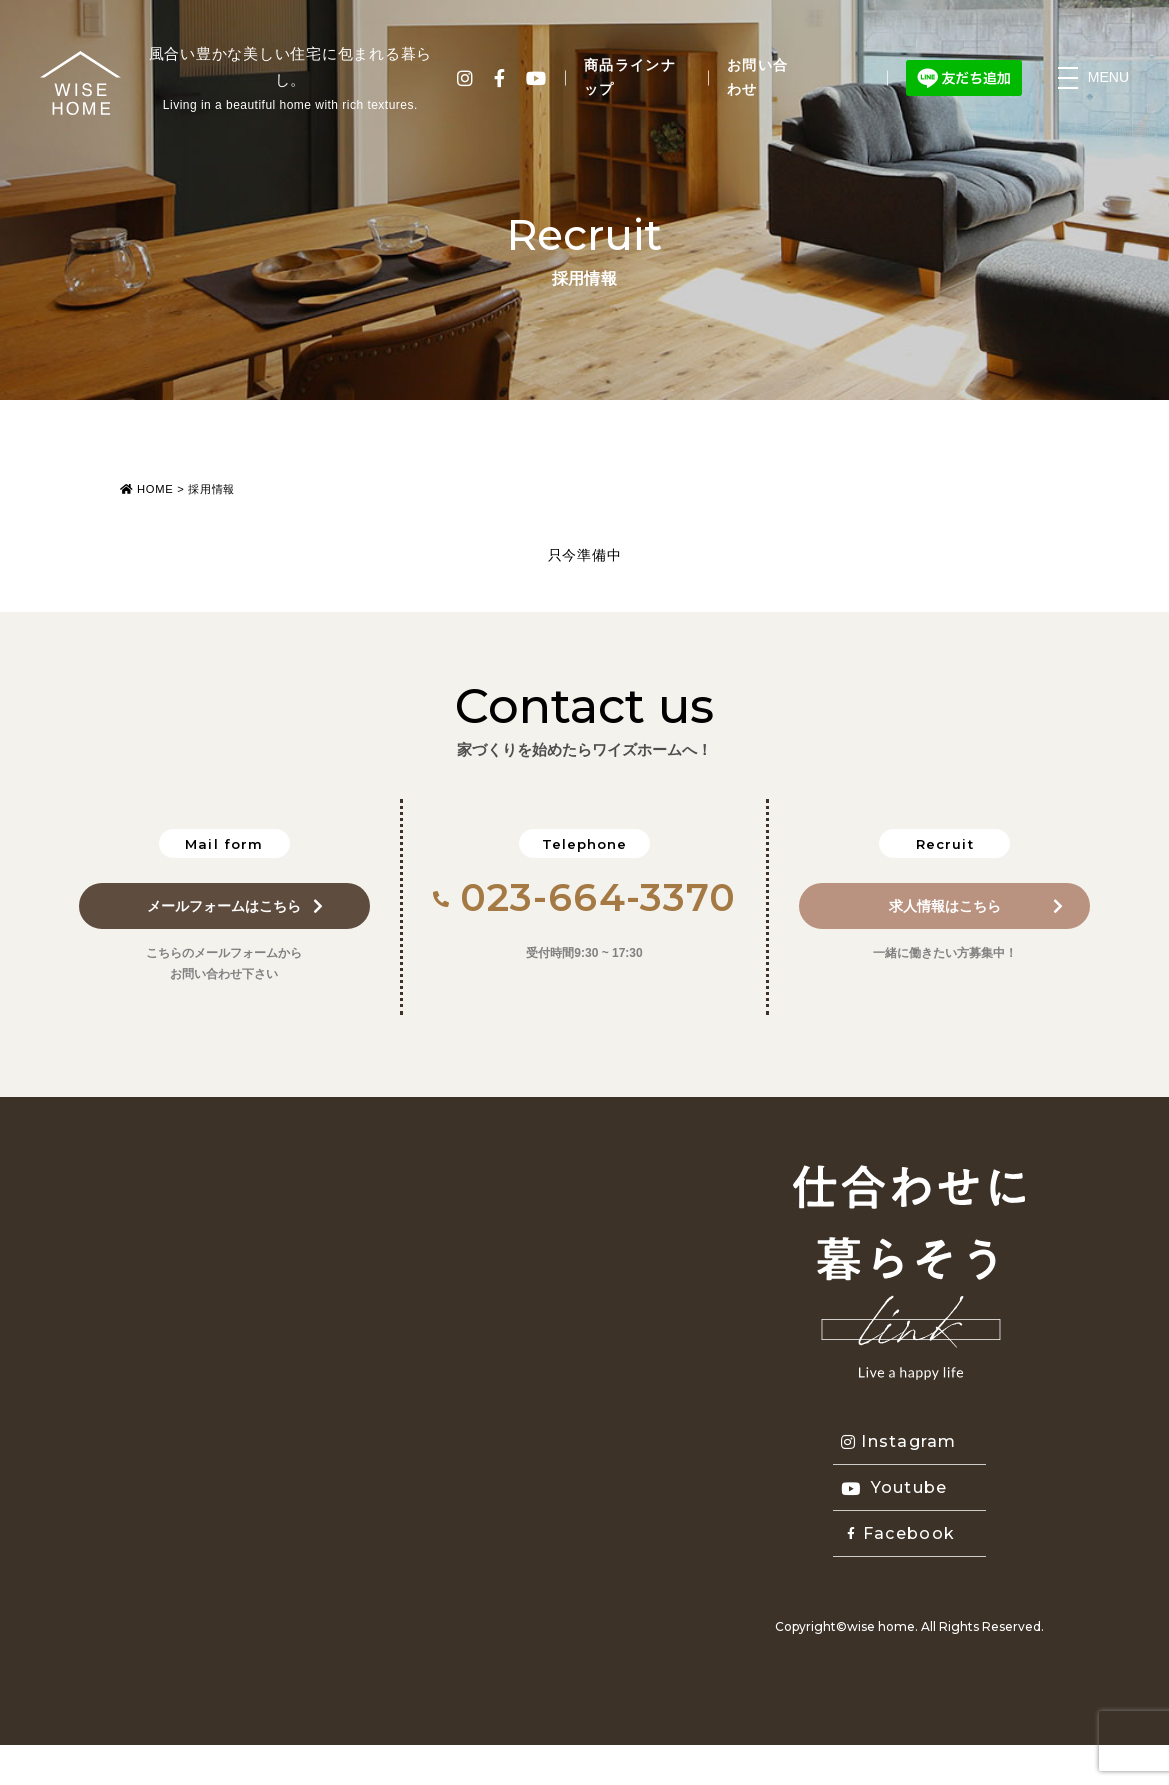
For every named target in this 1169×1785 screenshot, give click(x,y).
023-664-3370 (585, 897)
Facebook (901, 1533)
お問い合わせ (758, 77)
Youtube (894, 1487)
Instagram (899, 1441)
